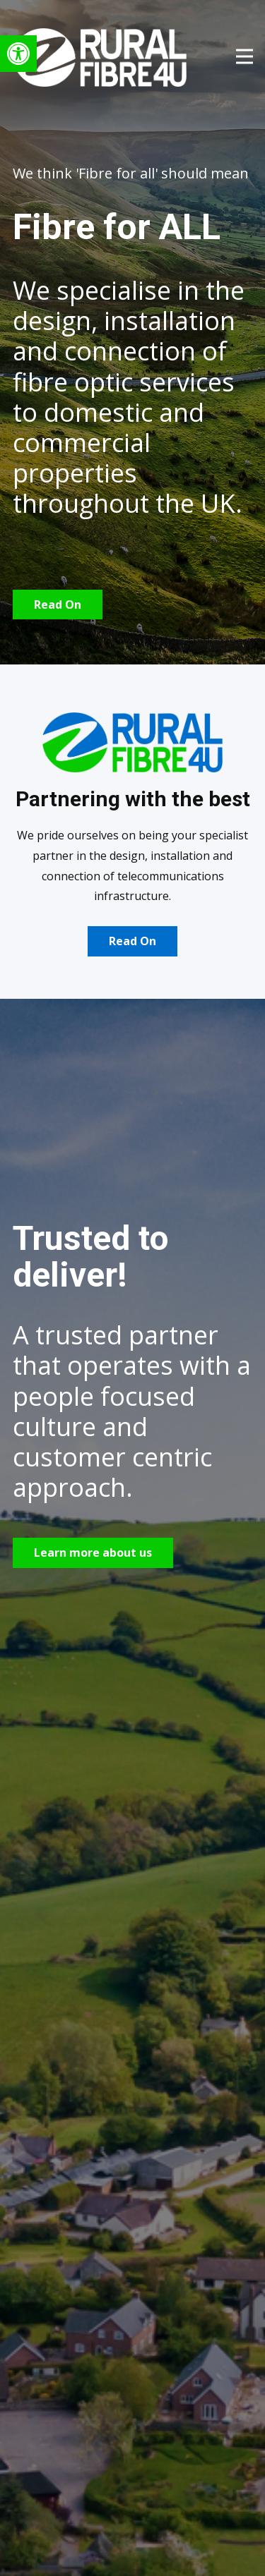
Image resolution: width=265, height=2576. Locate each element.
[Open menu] (244, 56)
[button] (18, 53)
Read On (57, 604)
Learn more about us (93, 1552)
